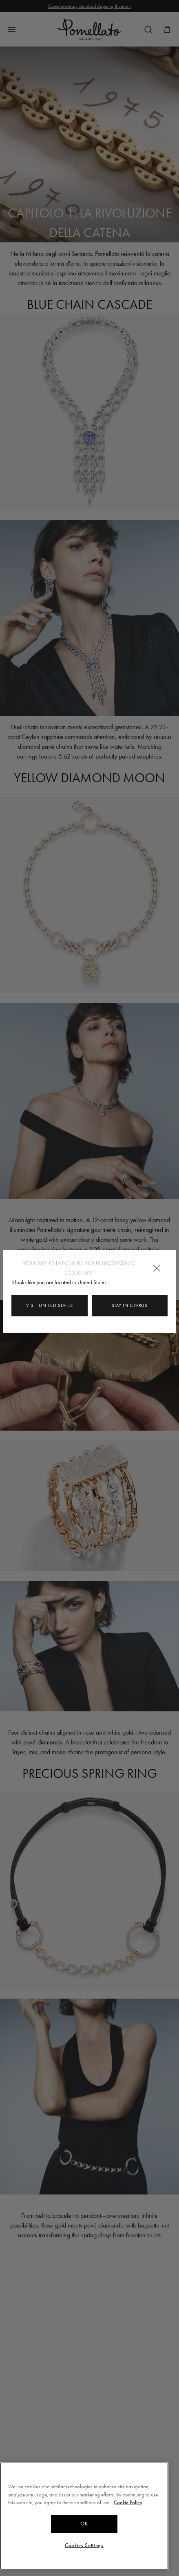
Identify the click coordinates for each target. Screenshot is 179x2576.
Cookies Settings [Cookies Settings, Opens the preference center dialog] (84, 2548)
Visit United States (49, 1305)
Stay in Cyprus (130, 1305)
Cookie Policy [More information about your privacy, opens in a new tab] (128, 2506)
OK (84, 2527)
